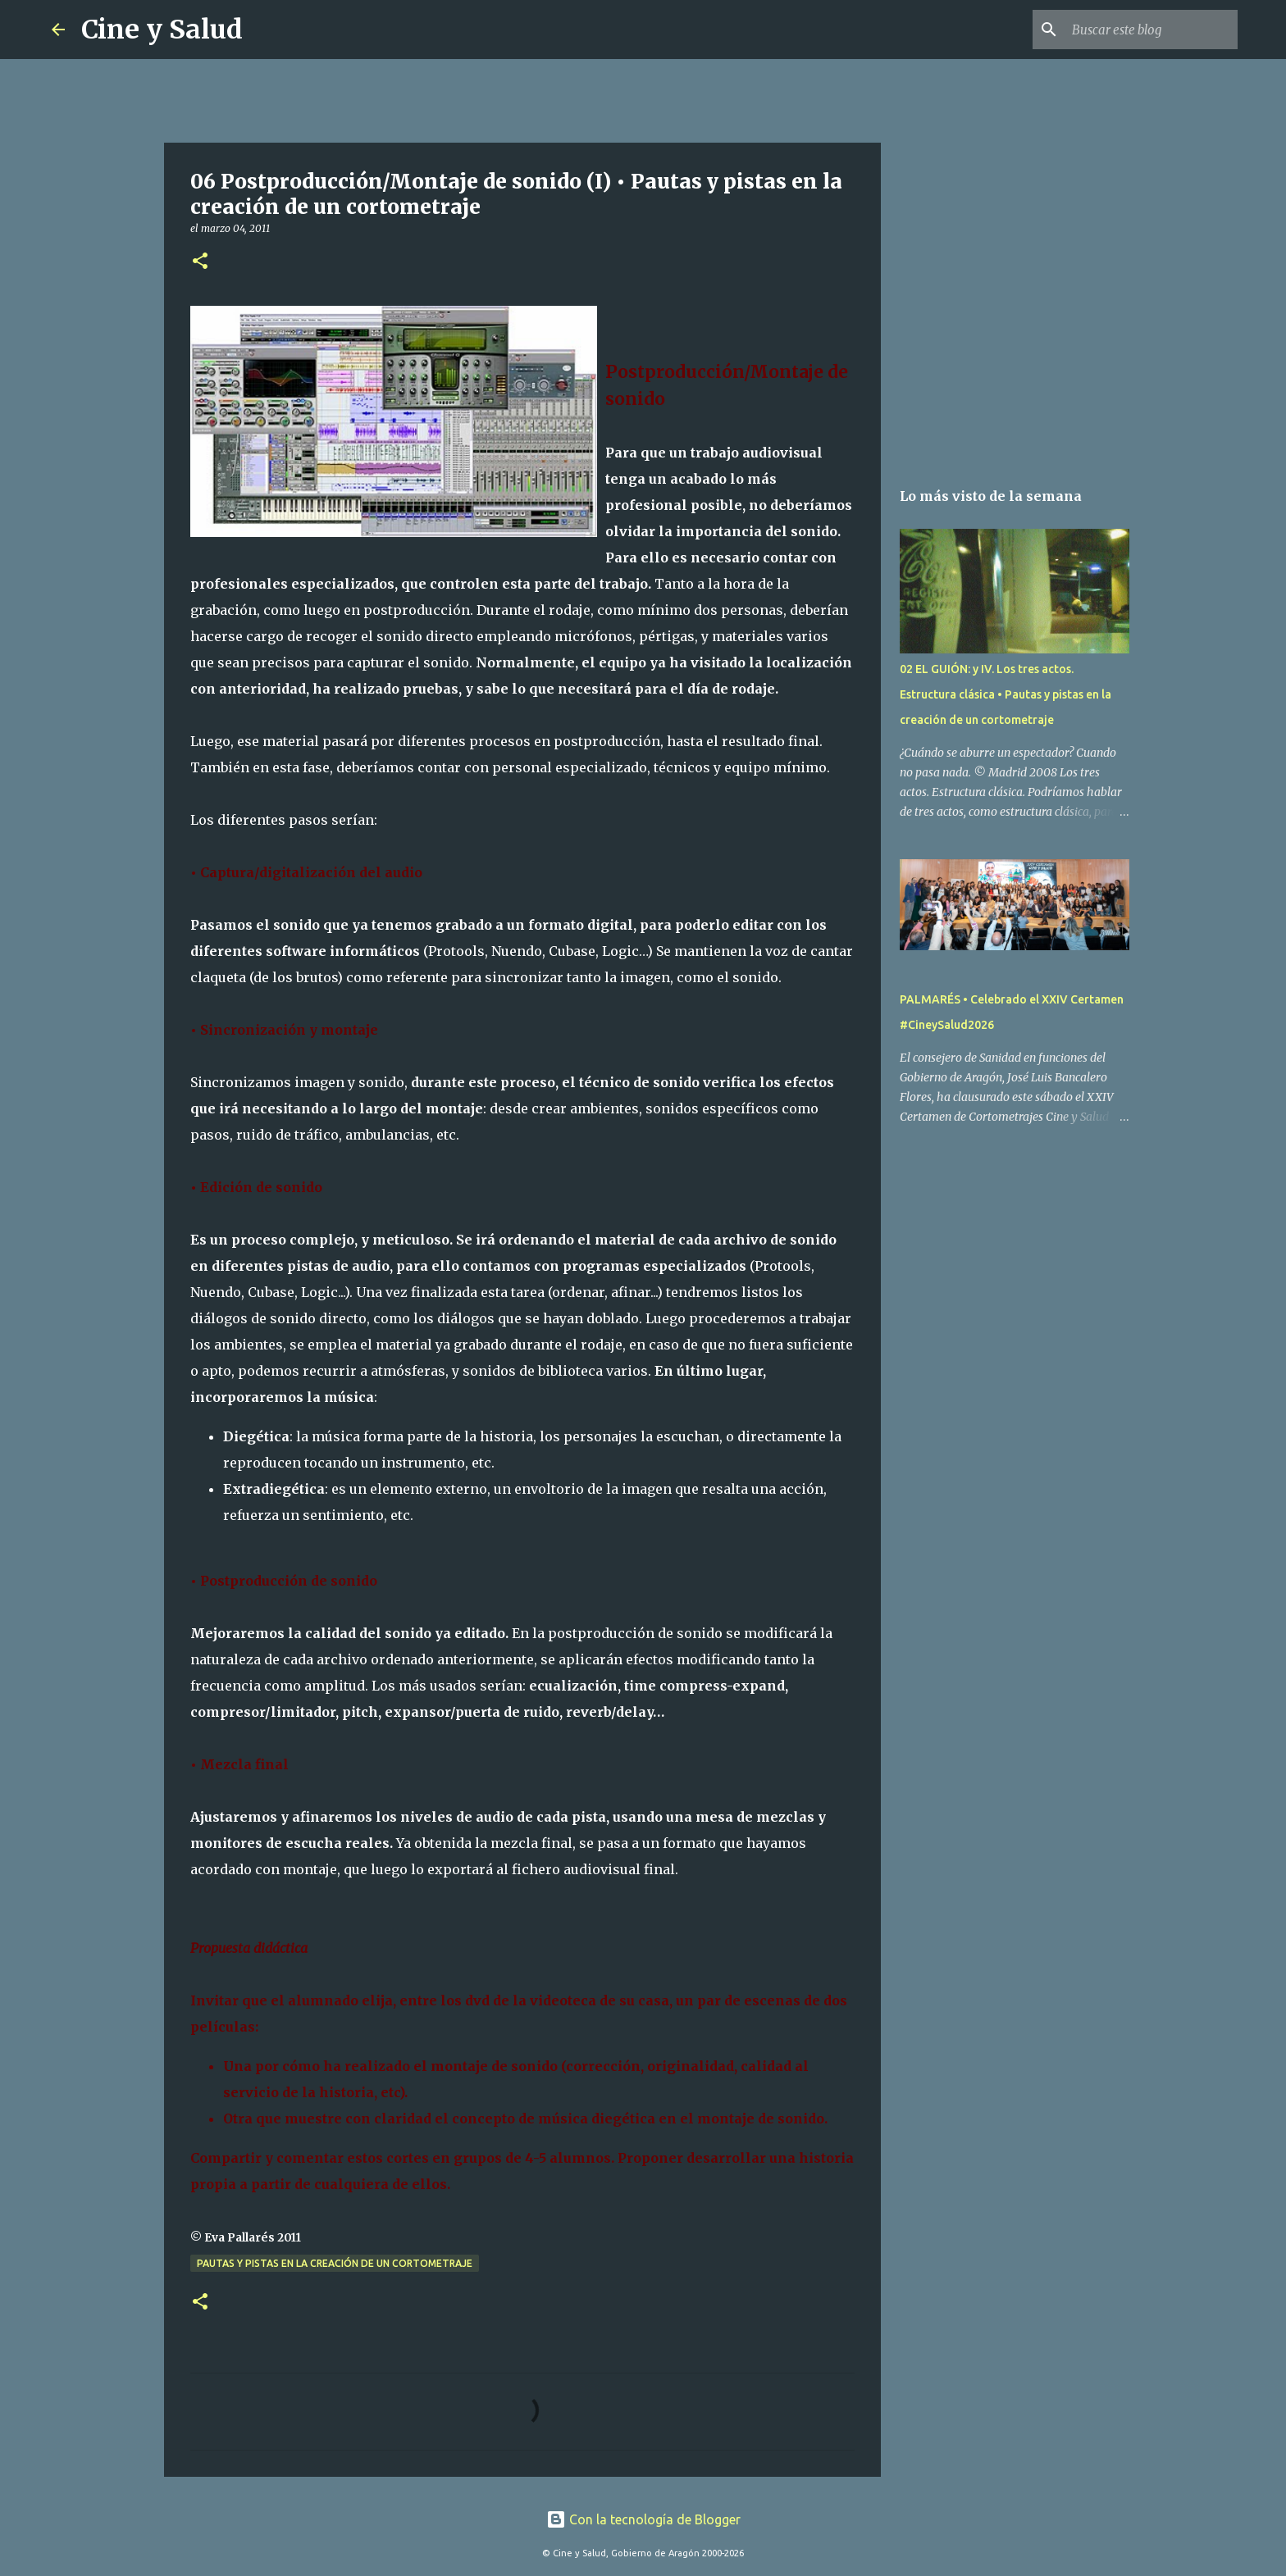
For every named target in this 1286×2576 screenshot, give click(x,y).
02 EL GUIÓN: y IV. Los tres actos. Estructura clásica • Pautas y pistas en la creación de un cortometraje (1005, 694)
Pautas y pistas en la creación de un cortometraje (334, 2263)
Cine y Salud (162, 29)
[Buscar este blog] (1151, 29)
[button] (200, 262)
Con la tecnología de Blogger (643, 2519)
